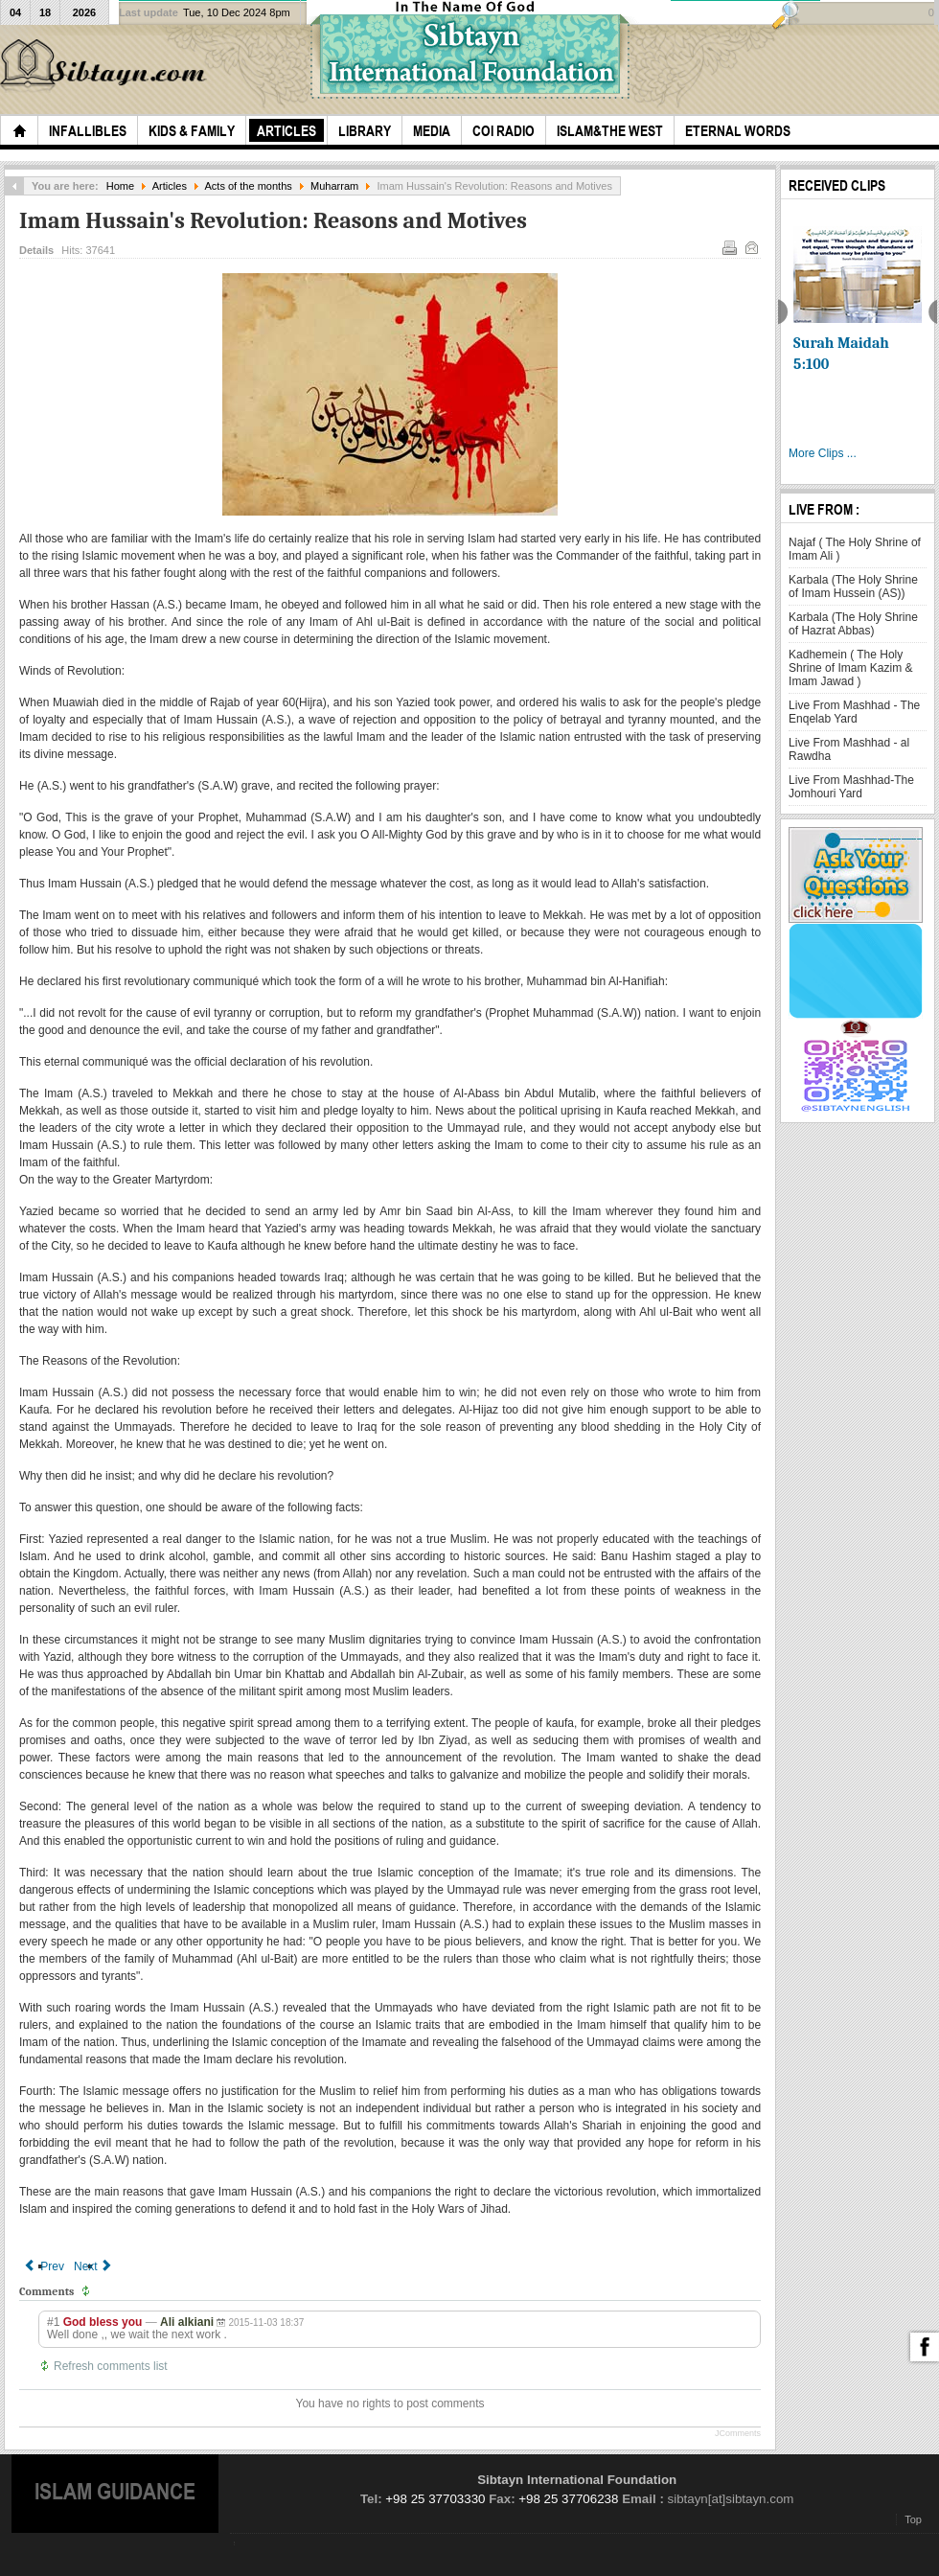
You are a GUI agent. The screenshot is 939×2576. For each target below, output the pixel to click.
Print (728, 246)
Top (913, 2519)
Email (750, 246)
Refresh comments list (111, 2366)
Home (120, 186)
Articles (169, 186)
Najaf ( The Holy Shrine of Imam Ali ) (855, 549)
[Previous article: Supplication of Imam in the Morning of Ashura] (44, 2266)
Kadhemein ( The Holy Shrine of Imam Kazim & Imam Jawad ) (850, 668)
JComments (738, 2433)
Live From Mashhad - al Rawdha (849, 749)
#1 (53, 2322)
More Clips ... (823, 453)
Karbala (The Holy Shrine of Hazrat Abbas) (853, 623)
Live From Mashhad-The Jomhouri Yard (851, 786)
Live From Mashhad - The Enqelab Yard (854, 712)
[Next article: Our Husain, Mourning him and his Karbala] (94, 2266)
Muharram (334, 186)
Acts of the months (247, 186)
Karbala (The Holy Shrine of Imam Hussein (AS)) (853, 586)
